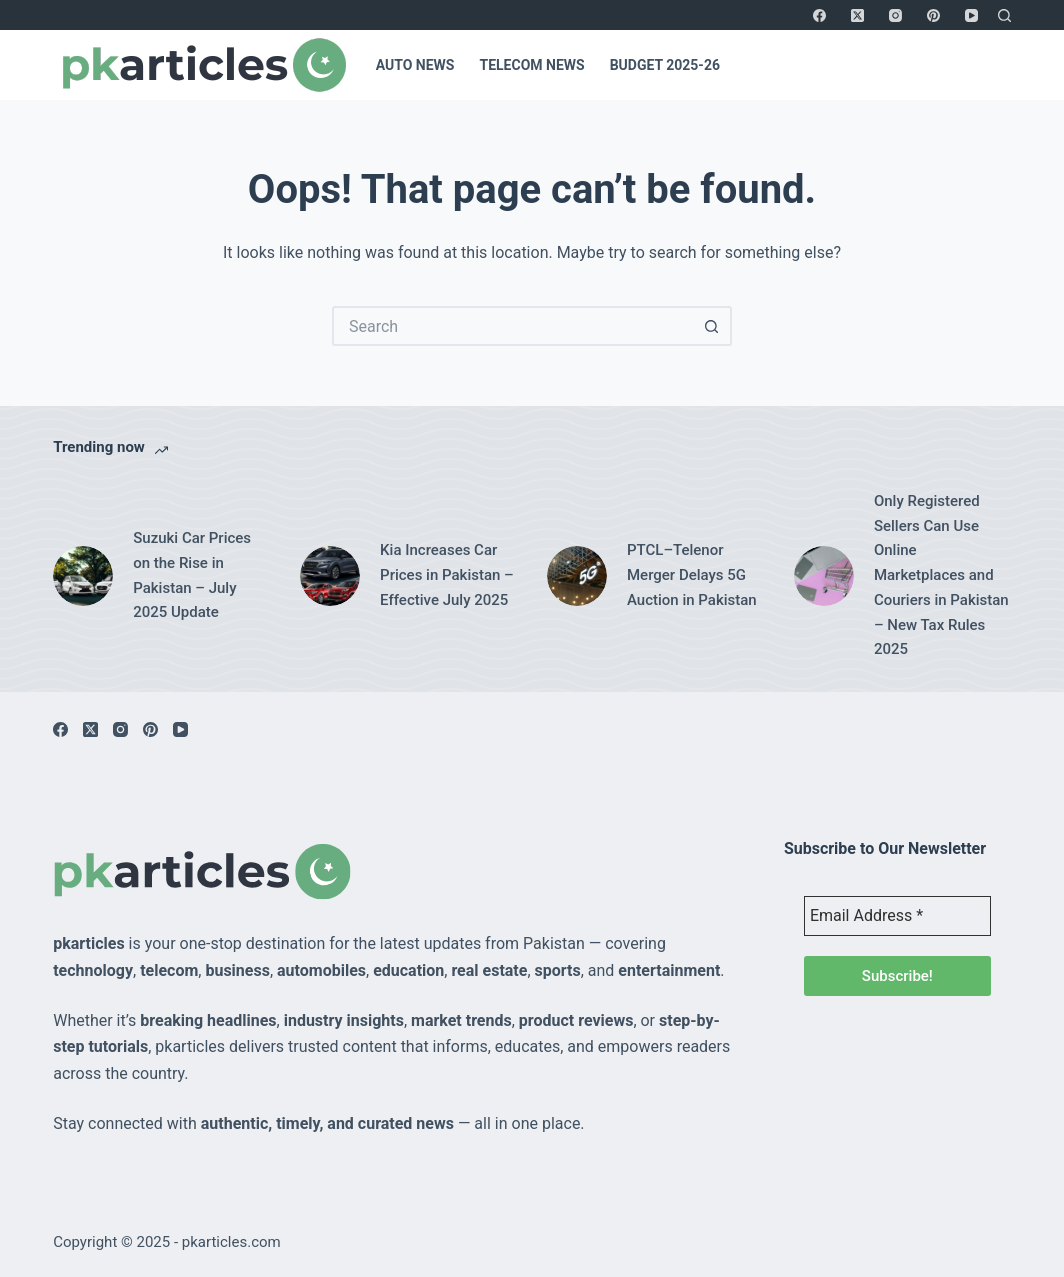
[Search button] (712, 326)
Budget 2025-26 (665, 65)
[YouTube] (971, 15)
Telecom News (531, 65)
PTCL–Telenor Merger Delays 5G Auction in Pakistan (692, 575)
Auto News (415, 65)
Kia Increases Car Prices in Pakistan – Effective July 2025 (447, 575)
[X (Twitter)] (857, 15)
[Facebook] (819, 15)
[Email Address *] (897, 916)
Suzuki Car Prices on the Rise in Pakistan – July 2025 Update (192, 575)
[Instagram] (895, 15)
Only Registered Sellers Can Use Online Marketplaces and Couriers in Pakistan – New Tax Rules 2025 (941, 575)
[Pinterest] (933, 15)
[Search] (1004, 15)
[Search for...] (512, 326)
